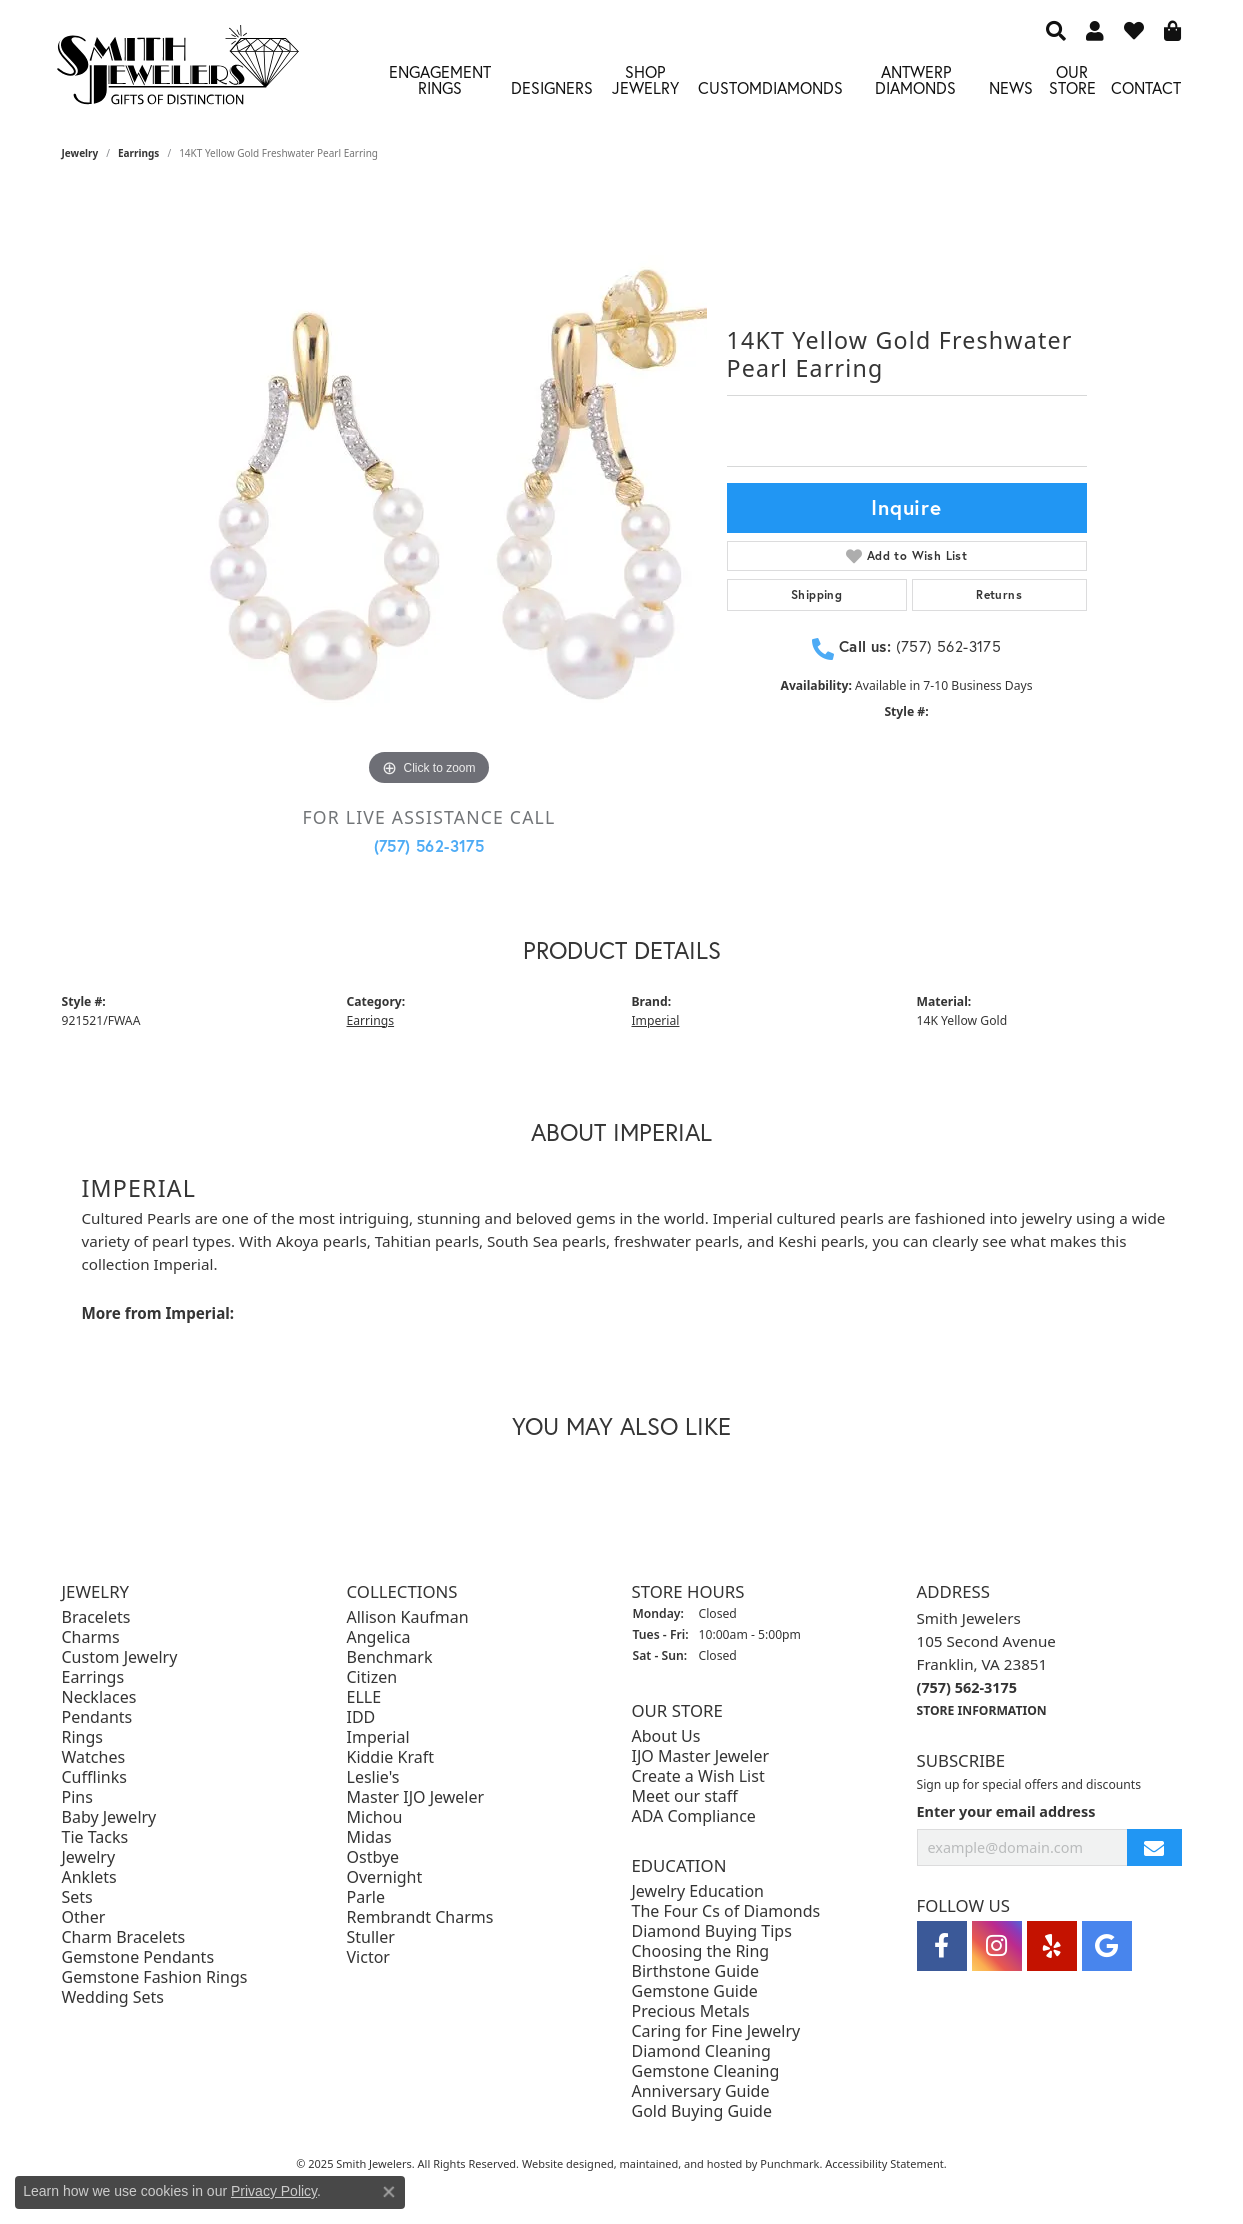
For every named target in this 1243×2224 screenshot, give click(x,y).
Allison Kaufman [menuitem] (408, 1618)
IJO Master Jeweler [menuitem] (701, 1756)
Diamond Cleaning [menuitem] (701, 2051)
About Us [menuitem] (666, 1736)
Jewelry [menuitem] (89, 1858)
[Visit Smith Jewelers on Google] (1107, 1947)
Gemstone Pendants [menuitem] (138, 1958)
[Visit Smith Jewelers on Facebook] (942, 1947)
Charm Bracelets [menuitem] (124, 1938)
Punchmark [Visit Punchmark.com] (789, 2163)
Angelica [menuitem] (379, 1638)
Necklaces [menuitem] (99, 1698)
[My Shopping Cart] (1173, 30)
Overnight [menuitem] (385, 1878)
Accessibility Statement (884, 2163)
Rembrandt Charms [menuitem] (420, 1918)
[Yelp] (1052, 1947)
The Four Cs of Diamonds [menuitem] (726, 1911)
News (1011, 87)
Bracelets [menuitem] (96, 1618)
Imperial (656, 1020)
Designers (552, 87)
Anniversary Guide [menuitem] (701, 2091)
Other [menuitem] (84, 1918)
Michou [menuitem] (375, 1818)
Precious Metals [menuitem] (691, 2011)
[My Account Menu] (1095, 30)
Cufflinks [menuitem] (94, 1778)
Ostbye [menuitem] (373, 1858)
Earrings (138, 153)
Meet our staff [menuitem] (685, 1796)
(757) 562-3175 (429, 845)
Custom (730, 87)
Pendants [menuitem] (97, 1718)
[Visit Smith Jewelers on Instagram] (997, 1947)
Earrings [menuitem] (93, 1678)
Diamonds (802, 87)
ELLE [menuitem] (364, 1698)
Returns (999, 594)
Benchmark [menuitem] (390, 1658)
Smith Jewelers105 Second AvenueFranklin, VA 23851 (986, 1664)
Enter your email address (1006, 1812)
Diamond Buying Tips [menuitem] (712, 1931)
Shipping (816, 594)
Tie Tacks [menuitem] (95, 1838)
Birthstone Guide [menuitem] (696, 1971)
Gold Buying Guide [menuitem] (702, 2111)
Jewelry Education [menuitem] (698, 1891)
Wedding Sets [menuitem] (113, 1998)
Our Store (1072, 79)
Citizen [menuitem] (372, 1678)
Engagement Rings (440, 79)
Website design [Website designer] (561, 2163)
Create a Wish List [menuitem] (698, 1776)
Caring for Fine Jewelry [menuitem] (716, 2031)
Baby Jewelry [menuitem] (109, 1818)
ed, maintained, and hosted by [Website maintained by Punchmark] (681, 2163)
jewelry (80, 153)
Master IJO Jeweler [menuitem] (416, 1798)
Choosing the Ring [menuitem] (701, 1951)
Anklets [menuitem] (89, 1878)
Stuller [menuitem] (371, 1938)
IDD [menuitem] (361, 1718)
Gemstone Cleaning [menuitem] (706, 2071)
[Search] (1056, 30)
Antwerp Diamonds (915, 79)
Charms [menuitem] (91, 1638)
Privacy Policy (274, 2191)
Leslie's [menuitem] (373, 1778)
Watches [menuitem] (94, 1758)
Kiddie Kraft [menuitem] (390, 1758)
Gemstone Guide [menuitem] (695, 1991)
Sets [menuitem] (77, 1898)
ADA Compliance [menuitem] (694, 1816)
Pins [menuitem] (77, 1798)
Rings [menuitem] (82, 1738)
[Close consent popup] (389, 2192)
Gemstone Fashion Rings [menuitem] (155, 1978)
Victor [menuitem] (368, 1958)
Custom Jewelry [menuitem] (120, 1658)
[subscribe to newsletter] (1154, 1848)
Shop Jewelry (645, 79)
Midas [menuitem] (369, 1838)
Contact (1146, 87)
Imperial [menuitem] (378, 1738)
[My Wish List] (1134, 30)
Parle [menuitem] (366, 1898)
